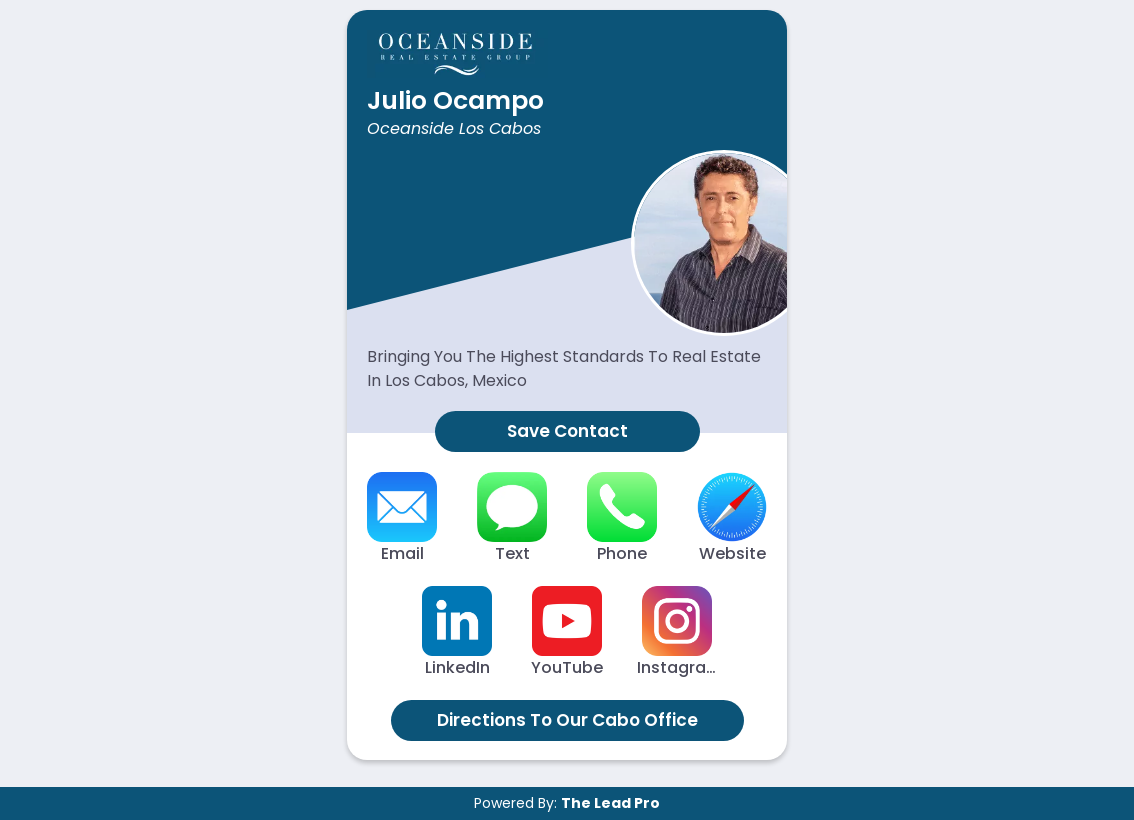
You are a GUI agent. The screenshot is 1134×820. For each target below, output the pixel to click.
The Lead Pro (610, 803)
